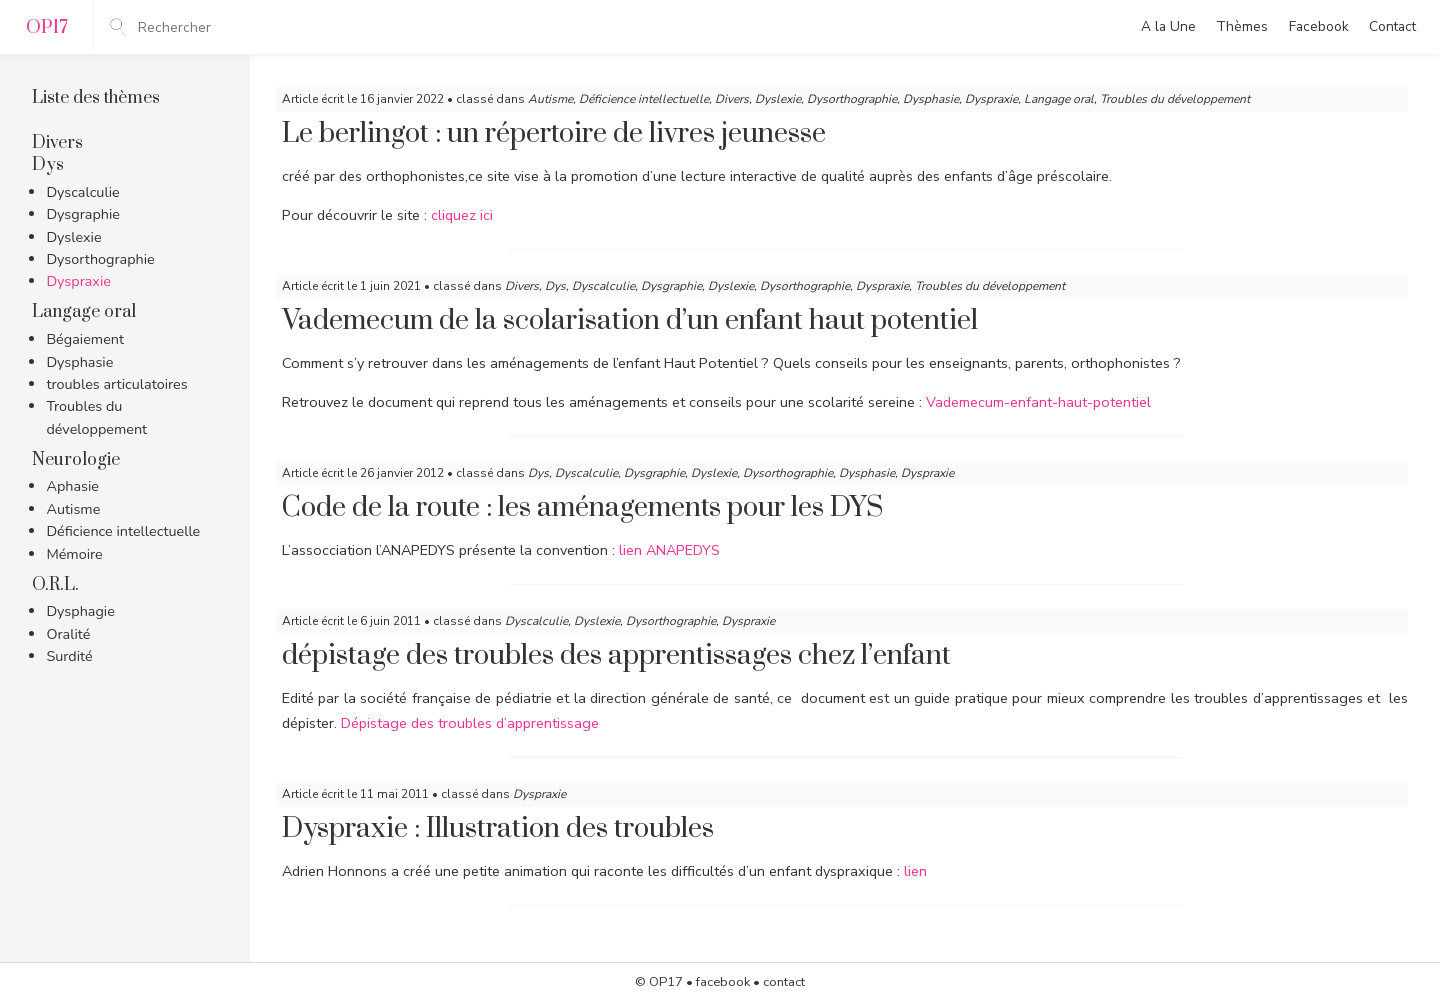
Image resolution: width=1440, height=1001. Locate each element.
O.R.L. (55, 585)
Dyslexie (73, 237)
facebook (723, 982)
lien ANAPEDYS (669, 550)
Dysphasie (79, 362)
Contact (1392, 26)
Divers (57, 143)
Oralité (68, 634)
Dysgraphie (83, 214)
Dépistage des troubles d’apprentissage (470, 723)
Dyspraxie (78, 281)
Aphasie (72, 486)
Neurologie (76, 460)
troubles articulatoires (116, 384)
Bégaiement (85, 339)
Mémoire (74, 554)
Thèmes (1242, 26)
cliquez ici (464, 215)
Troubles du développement (1175, 99)
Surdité (69, 656)
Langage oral (84, 312)
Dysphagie (80, 611)
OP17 (666, 982)
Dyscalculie (82, 192)
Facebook (1319, 26)
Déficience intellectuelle (123, 531)
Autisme (73, 509)
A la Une (1168, 26)
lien (915, 871)
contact (784, 982)
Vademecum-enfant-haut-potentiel (1038, 402)
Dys (48, 165)
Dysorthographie (100, 259)
